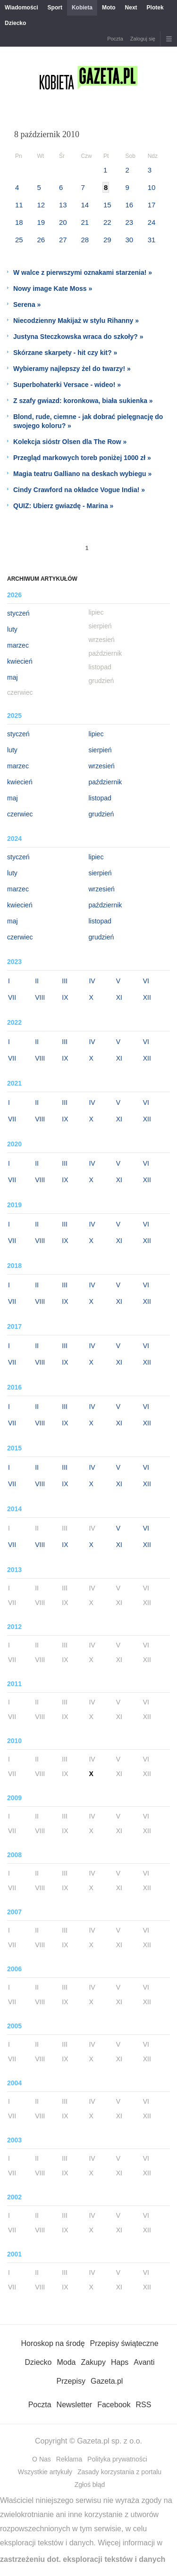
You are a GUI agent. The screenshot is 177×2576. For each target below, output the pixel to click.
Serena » (27, 304)
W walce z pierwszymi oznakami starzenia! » (82, 272)
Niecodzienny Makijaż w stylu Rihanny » (76, 320)
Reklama (69, 2459)
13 (63, 205)
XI (119, 997)
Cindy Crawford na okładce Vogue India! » (79, 490)
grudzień (101, 814)
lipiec (96, 734)
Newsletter (75, 2405)
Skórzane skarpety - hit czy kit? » (65, 352)
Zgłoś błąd (90, 2484)
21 (85, 222)
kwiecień (20, 661)
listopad (100, 798)
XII (147, 997)
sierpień (100, 750)
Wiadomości (21, 7)
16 (129, 205)
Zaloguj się (142, 38)
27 (63, 240)
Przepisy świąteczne (124, 2343)
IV (92, 981)
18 (19, 222)
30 (129, 240)
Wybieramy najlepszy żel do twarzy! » (72, 368)
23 (129, 222)
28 (85, 240)
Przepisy (71, 2381)
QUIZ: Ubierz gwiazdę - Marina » (63, 506)
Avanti (144, 2362)
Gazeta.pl (107, 2381)
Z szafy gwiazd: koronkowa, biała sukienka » (83, 400)
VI (146, 981)
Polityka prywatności (117, 2459)
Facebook (113, 2405)
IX (65, 997)
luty (12, 629)
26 (41, 240)
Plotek (155, 7)
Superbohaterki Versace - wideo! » (67, 384)
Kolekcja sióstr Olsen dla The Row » (69, 441)
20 (63, 222)
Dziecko (15, 23)
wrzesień (102, 766)
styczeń (18, 613)
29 (107, 240)
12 (41, 205)
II (37, 981)
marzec (18, 645)
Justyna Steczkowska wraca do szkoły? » (78, 336)
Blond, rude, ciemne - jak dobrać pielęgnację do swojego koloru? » (88, 421)
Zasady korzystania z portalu (119, 2472)
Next (131, 7)
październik (105, 782)
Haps (119, 2362)
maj (12, 677)
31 (152, 240)
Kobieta (82, 7)
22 (107, 222)
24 (152, 222)
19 (41, 222)
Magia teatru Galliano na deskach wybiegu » (82, 473)
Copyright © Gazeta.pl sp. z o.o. (88, 2441)
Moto (109, 7)
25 (19, 240)
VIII (40, 997)
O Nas (41, 2459)
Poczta (115, 38)
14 (85, 205)
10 (152, 187)
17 (152, 205)
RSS (143, 2405)
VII (12, 997)
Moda (66, 2362)
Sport (55, 7)
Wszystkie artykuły (45, 2472)
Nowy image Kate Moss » (52, 288)
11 (19, 205)
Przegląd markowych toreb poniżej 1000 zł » (82, 457)
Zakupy (93, 2362)
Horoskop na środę (52, 2343)
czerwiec (20, 814)
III (64, 981)
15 (107, 205)
